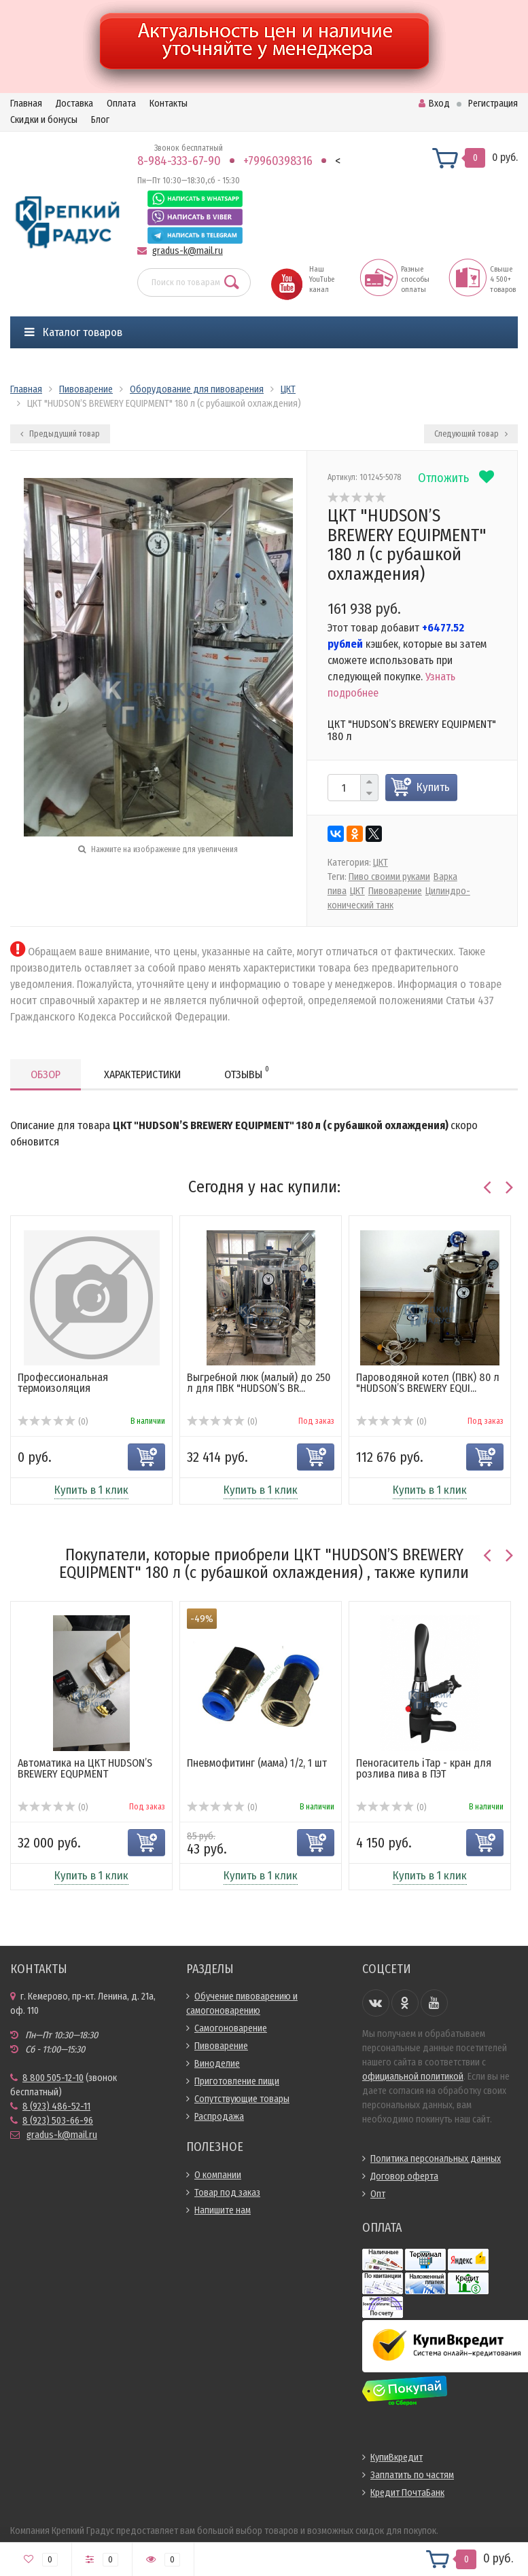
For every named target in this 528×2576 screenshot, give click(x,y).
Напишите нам (222, 2210)
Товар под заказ (227, 2192)
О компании (217, 2175)
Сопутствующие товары (241, 2099)
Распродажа (219, 2116)
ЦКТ (380, 862)
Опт (377, 2194)
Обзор (45, 1074)
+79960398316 (278, 160)
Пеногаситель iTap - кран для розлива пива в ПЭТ (423, 1768)
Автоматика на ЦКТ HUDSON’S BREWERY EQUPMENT (85, 1768)
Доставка (74, 103)
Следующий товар (471, 434)
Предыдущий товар (60, 434)
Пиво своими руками (389, 877)
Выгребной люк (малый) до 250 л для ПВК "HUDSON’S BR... (258, 1383)
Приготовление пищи (236, 2081)
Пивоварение (395, 891)
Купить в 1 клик (91, 1490)
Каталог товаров (73, 332)
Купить (433, 787)
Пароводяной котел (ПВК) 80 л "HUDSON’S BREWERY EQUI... (427, 1383)
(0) (53, 1422)
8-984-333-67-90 (179, 160)
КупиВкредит (396, 2457)
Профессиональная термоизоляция (63, 1383)
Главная (26, 103)
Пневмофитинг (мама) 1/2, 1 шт (257, 1762)
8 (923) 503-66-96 (57, 2121)
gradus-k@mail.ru (187, 251)
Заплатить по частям (412, 2475)
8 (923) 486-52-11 (56, 2106)
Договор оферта (404, 2176)
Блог (100, 120)
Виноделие (217, 2063)
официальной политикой (412, 2076)
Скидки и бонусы (43, 120)
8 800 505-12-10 (53, 2078)
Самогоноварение (230, 2028)
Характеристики (142, 1074)
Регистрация (493, 103)
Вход (434, 103)
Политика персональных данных (435, 2159)
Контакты (168, 103)
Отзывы (246, 1072)
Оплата (121, 103)
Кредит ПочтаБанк (407, 2493)
